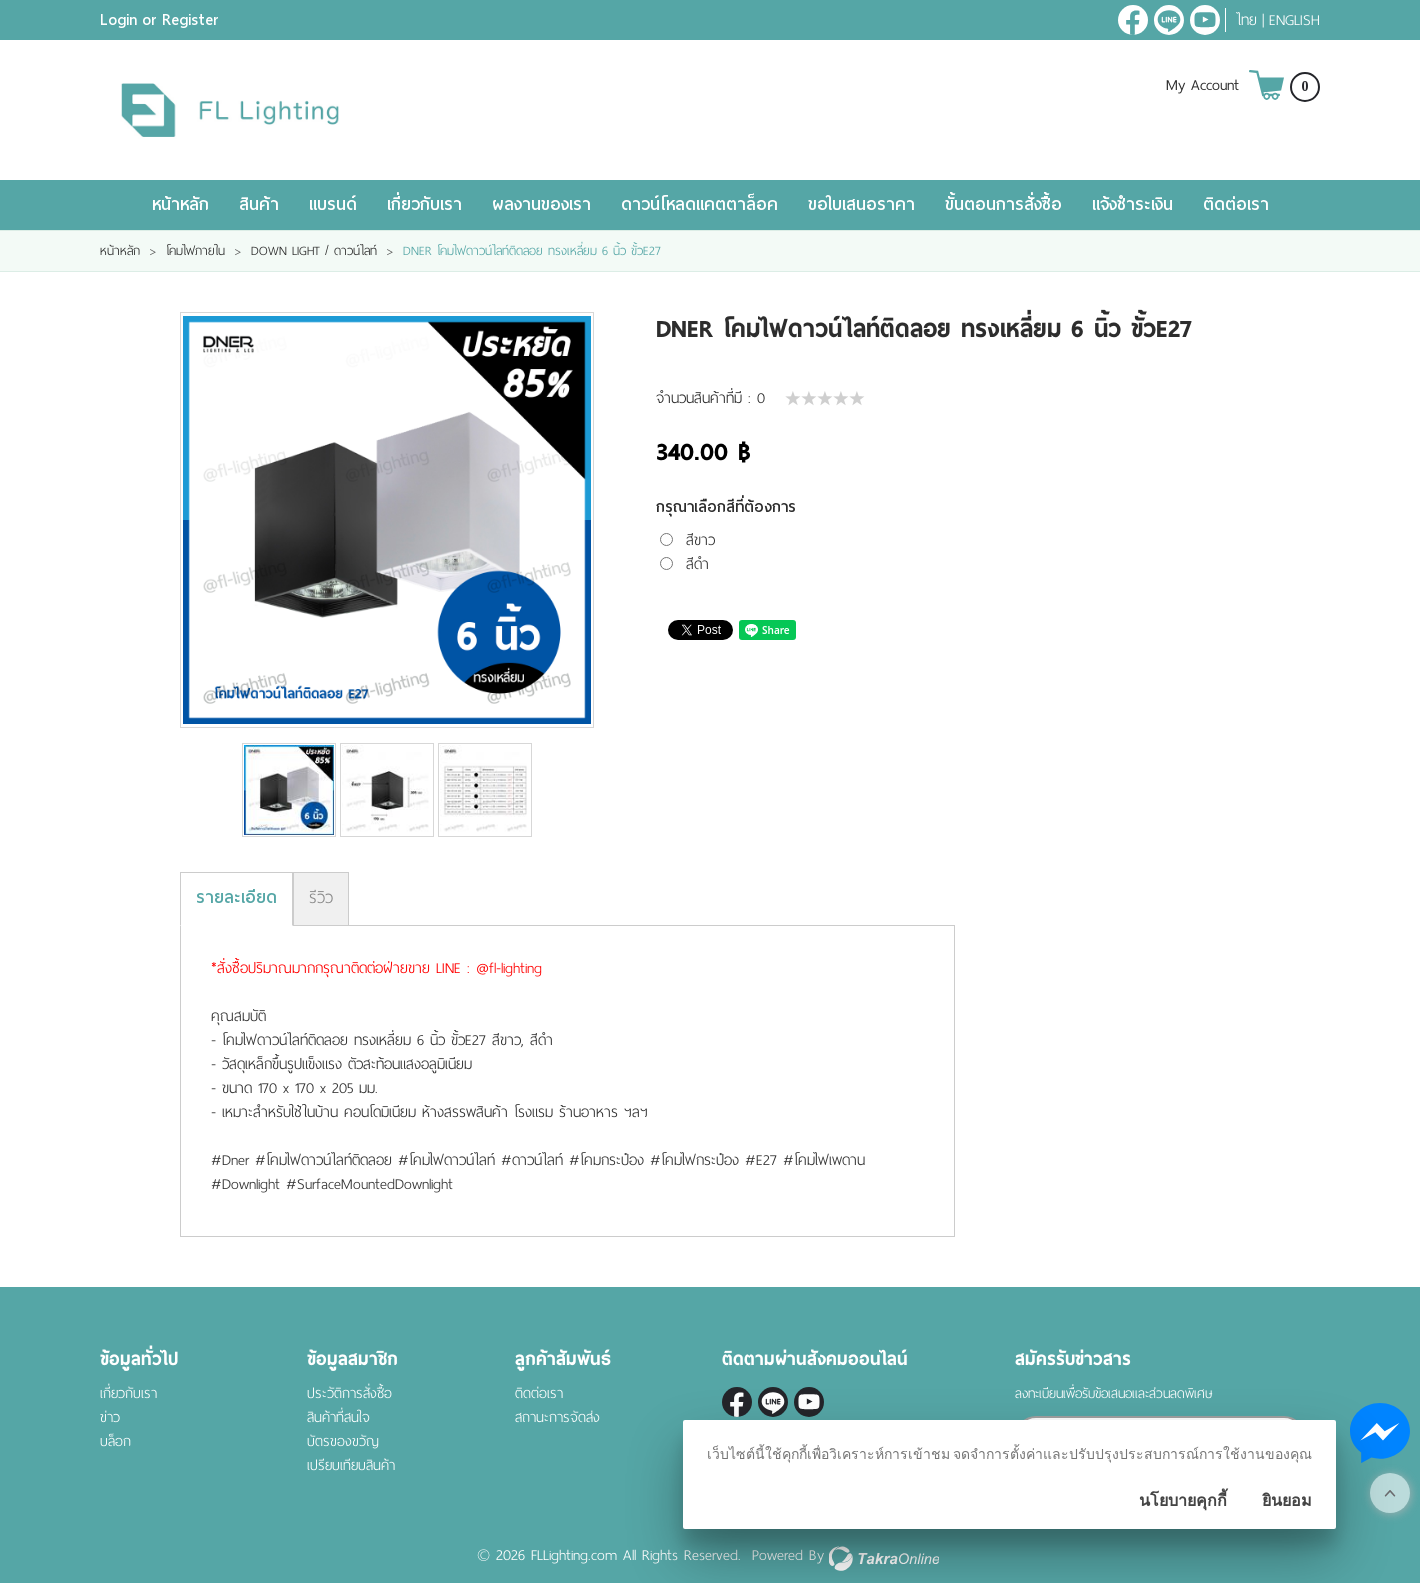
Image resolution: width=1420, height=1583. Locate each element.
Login (118, 20)
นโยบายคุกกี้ (1183, 1500)
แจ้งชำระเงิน (1132, 204)
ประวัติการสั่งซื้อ (349, 1393)
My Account (1202, 85)
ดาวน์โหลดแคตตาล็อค (699, 204)
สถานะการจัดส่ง (557, 1417)
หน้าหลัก (180, 204)
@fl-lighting (1169, 20)
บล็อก (115, 1441)
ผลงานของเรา (541, 204)
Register (190, 20)
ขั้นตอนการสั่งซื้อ (1003, 204)
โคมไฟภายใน (195, 251)
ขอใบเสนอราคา (861, 204)
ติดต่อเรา (1236, 204)
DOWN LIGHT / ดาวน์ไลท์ (314, 251)
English (1294, 20)
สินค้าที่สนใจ (338, 1417)
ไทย (1246, 20)
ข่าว (110, 1417)
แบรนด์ (333, 204)
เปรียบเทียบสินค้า (351, 1465)
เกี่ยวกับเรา (424, 204)
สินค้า (259, 204)
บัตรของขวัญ (343, 1441)
